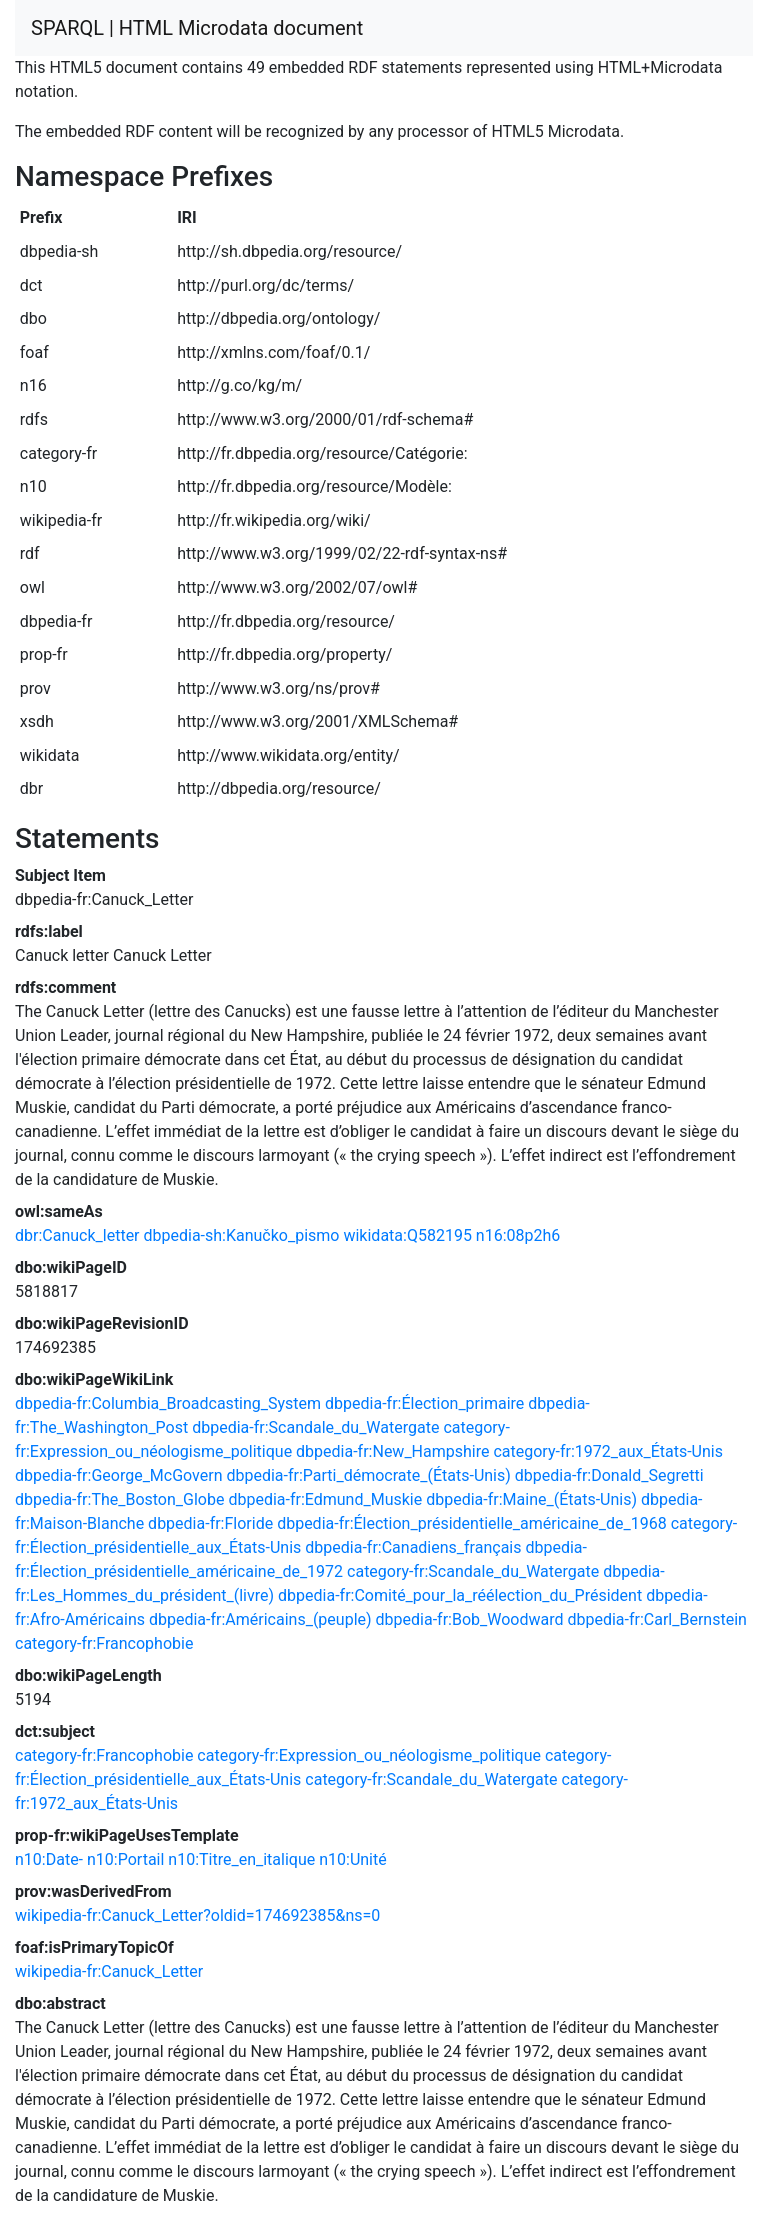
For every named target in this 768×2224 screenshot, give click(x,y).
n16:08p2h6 (518, 1235)
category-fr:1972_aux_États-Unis (608, 1451)
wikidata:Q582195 (407, 1235)
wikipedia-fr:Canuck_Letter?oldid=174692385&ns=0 (197, 1915)
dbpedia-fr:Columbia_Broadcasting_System (168, 1403)
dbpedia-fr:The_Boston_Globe (119, 1499)
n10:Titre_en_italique (241, 1859)
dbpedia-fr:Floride (210, 1523)
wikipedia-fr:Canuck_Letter (109, 1971)
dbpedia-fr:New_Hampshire (392, 1451)
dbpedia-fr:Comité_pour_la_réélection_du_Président (460, 1595)
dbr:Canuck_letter (77, 1235)
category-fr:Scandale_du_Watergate (473, 1571)
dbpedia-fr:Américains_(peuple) (260, 1619)
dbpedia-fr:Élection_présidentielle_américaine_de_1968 (472, 1523)
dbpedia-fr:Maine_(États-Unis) (531, 1499)
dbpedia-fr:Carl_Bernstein (656, 1619)
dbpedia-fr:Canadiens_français (413, 1547)
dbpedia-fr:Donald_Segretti (609, 1475)
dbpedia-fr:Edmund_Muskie (325, 1499)
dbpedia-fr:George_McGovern (118, 1475)
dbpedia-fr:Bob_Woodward (470, 1619)
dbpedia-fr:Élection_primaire (424, 1403)
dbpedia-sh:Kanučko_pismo (242, 1235)
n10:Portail (125, 1859)
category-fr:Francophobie (104, 1643)
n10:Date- (49, 1859)
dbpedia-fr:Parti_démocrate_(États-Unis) (368, 1475)
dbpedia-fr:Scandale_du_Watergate (315, 1427)
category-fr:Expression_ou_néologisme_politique (369, 1755)
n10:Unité (353, 1859)
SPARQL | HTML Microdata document (197, 28)
